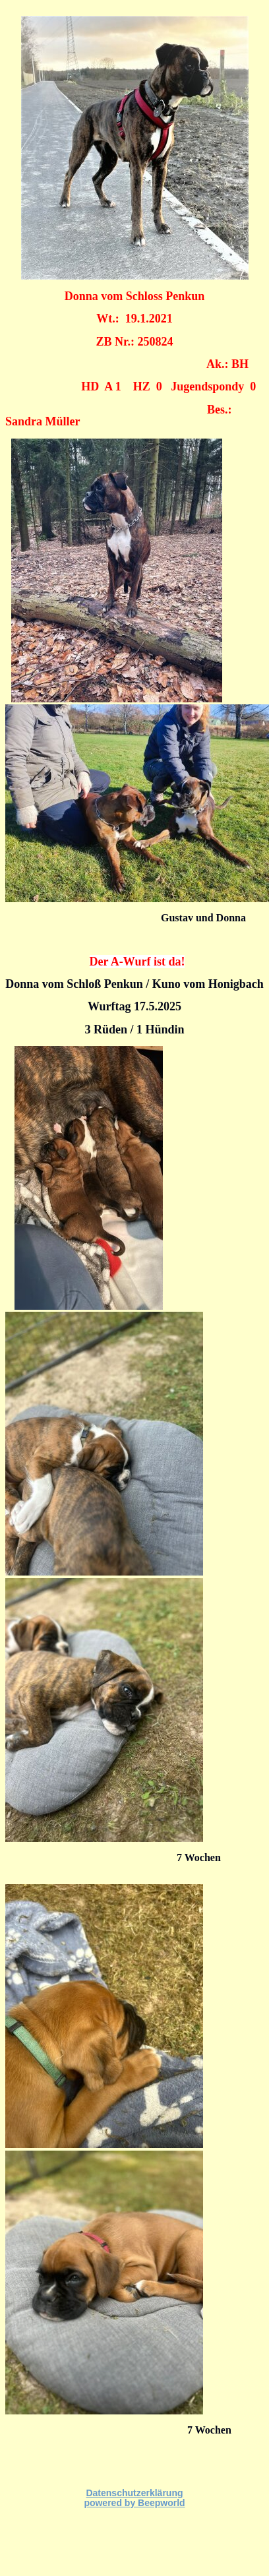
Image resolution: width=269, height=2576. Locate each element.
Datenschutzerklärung (134, 2493)
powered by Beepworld (134, 2503)
